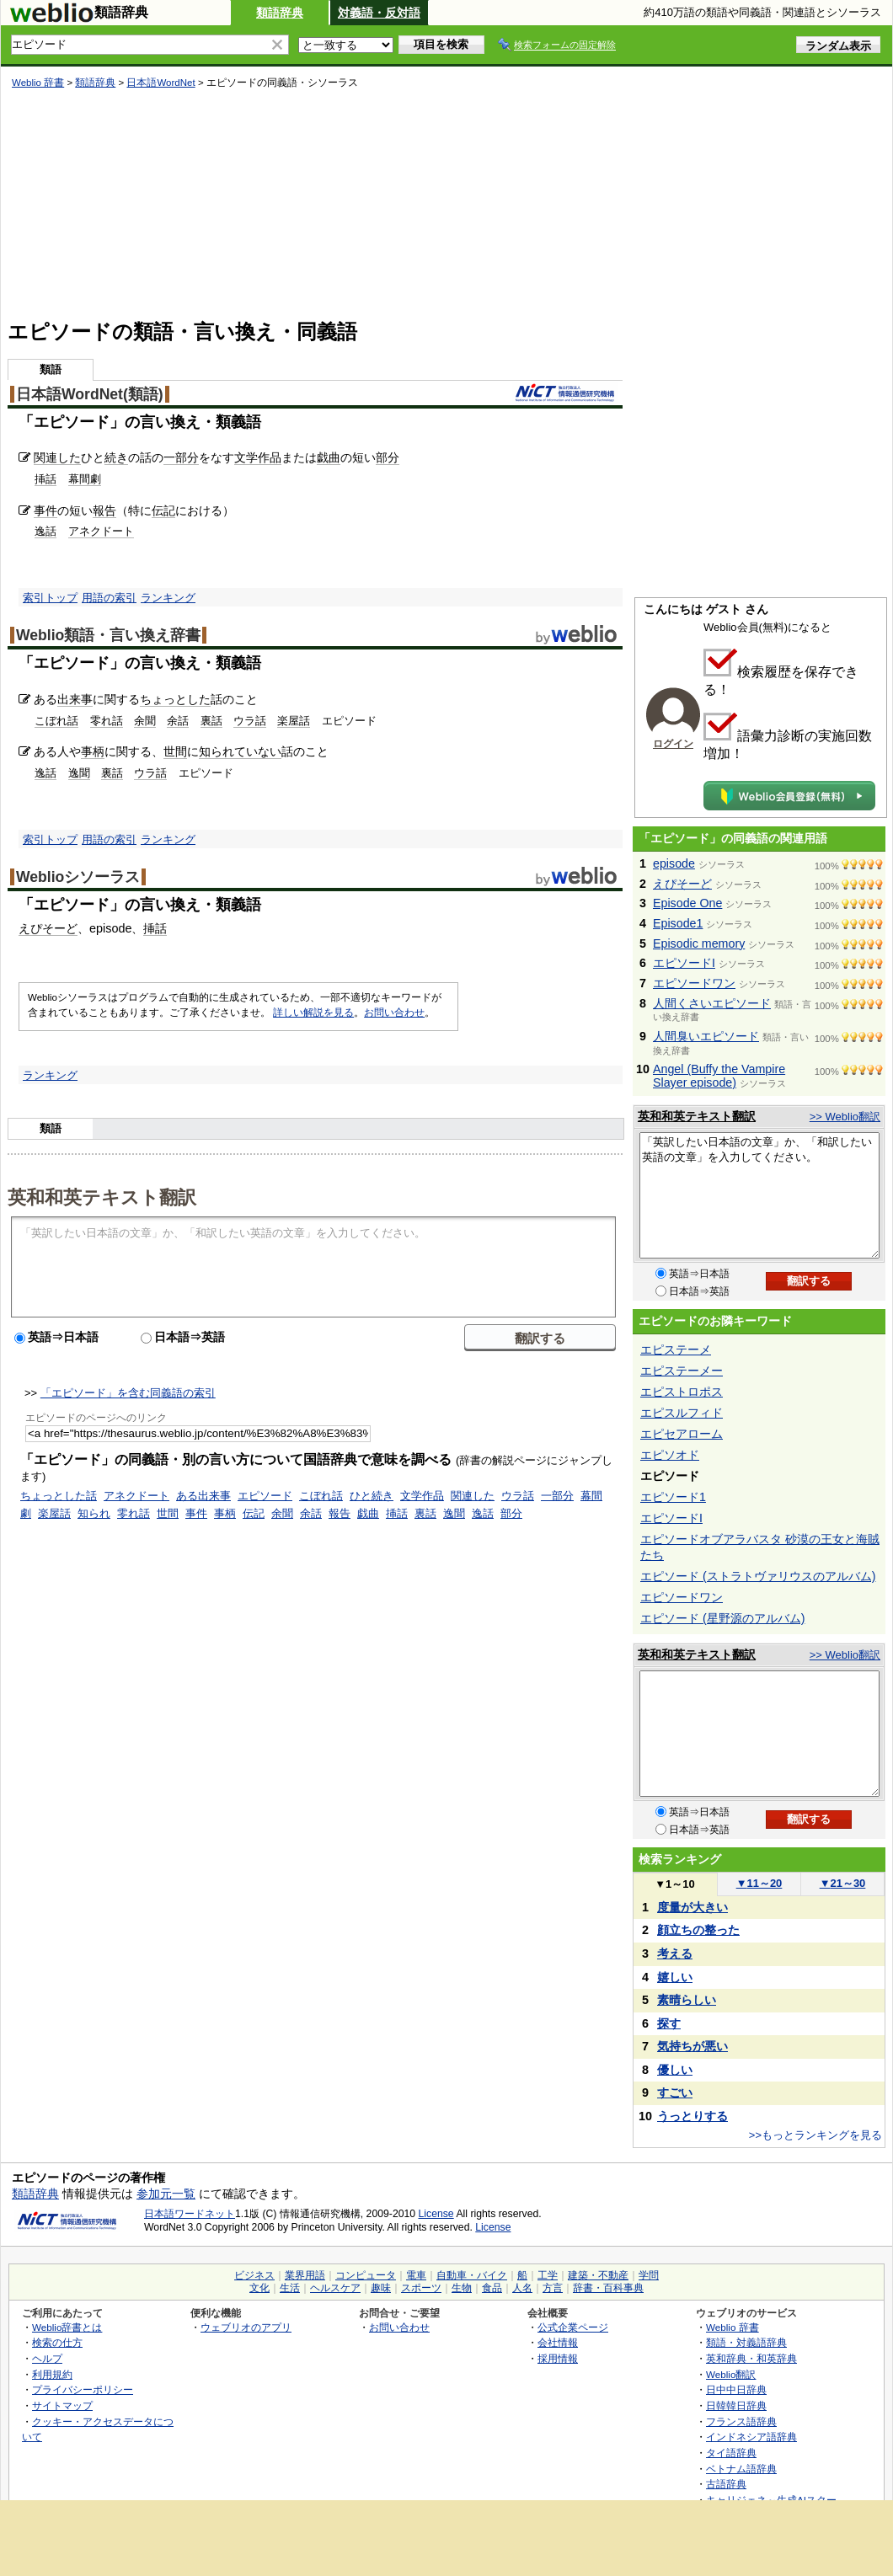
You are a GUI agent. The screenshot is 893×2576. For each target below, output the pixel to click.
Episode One (687, 903)
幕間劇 (84, 479)
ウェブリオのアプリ (246, 2327)
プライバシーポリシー (82, 2389)
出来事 (75, 699)
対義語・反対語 (379, 12)
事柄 (92, 751)
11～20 (759, 1883)
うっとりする (692, 2116)
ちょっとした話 (58, 1495)
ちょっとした (175, 699)
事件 (45, 510)
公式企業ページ (572, 2327)
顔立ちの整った (698, 1930)
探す (669, 2023)
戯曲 (328, 457)
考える (674, 1953)
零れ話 (106, 720)
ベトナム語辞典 (741, 2468)
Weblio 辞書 (38, 82)
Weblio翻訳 (731, 2374)
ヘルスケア (335, 2288)
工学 (547, 2275)
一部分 (181, 457)
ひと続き (371, 1495)
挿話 (45, 479)
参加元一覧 (165, 2193)
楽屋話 (293, 720)
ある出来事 (203, 1495)
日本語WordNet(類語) (89, 394)
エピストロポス (681, 1391)
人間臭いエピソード (706, 1036)
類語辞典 (279, 12)
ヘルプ (47, 2358)
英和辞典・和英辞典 (751, 2358)
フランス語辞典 (741, 2421)
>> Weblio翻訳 (845, 1116)
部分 (387, 457)
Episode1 (678, 923)
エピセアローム (681, 1433)
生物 (462, 2288)
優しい (674, 2069)
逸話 (45, 531)
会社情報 (557, 2342)
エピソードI (684, 963)
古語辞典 (726, 2483)
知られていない (240, 751)
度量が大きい (692, 1907)
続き (116, 457)
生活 (290, 2288)
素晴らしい (686, 2000)
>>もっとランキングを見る (815, 2135)
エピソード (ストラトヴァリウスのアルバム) (757, 1576)
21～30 (843, 1883)
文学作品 (257, 457)
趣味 (381, 2288)
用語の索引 (109, 597)
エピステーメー (681, 1370)
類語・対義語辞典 (746, 2342)
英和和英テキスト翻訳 (102, 1196)
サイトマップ (62, 2405)
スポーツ (421, 2288)
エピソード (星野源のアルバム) (722, 1618)
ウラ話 (249, 720)
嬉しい (674, 1977)
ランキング (168, 597)
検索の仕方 (57, 2342)
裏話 (211, 720)
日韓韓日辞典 (736, 2405)
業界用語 (305, 2275)
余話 (178, 720)
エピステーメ (675, 1349)
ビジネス (254, 2275)
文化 (259, 2288)
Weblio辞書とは (67, 2327)
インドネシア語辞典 (751, 2436)
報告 (104, 510)
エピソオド (669, 1455)
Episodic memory (699, 943)
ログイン (673, 744)
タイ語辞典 (731, 2452)
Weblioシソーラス (78, 876)
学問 (649, 2275)
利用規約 (52, 2374)
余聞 (145, 720)
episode (674, 863)
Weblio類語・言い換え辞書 (108, 635)
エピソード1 (673, 1497)
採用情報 (557, 2358)
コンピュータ (365, 2275)
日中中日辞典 (736, 2389)
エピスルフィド (681, 1412)
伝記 (163, 510)
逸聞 (79, 773)
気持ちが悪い (692, 2046)
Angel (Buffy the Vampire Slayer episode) (719, 1075)
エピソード (265, 1495)
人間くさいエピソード (712, 1003)
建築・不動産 (598, 2275)
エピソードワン (694, 983)
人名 (522, 2288)
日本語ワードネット (189, 2214)
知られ (94, 1513)
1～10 (674, 1884)
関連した (57, 457)
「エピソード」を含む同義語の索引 (128, 1393)
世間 (175, 751)
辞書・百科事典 (608, 2288)
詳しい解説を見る (313, 1012)
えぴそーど (48, 928)
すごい (674, 2092)
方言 (553, 2288)
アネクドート (101, 531)
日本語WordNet (160, 82)
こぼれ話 (56, 720)
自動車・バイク (471, 2275)
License (436, 2214)
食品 (492, 2288)
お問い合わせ (394, 1012)
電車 (416, 2275)
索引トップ (50, 597)
